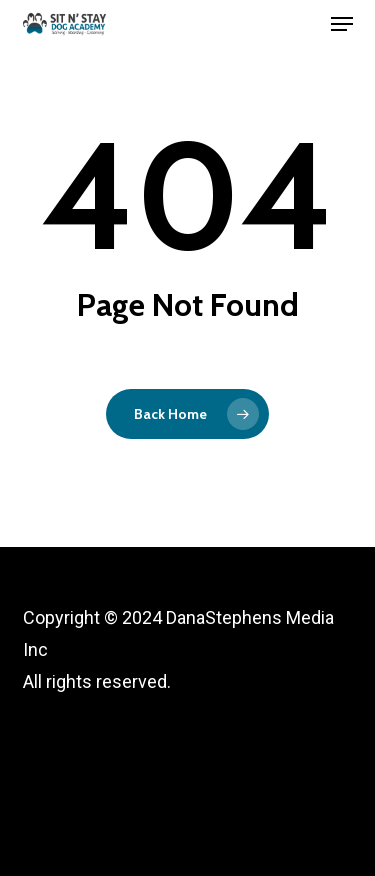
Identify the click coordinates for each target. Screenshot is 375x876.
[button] (342, 24)
